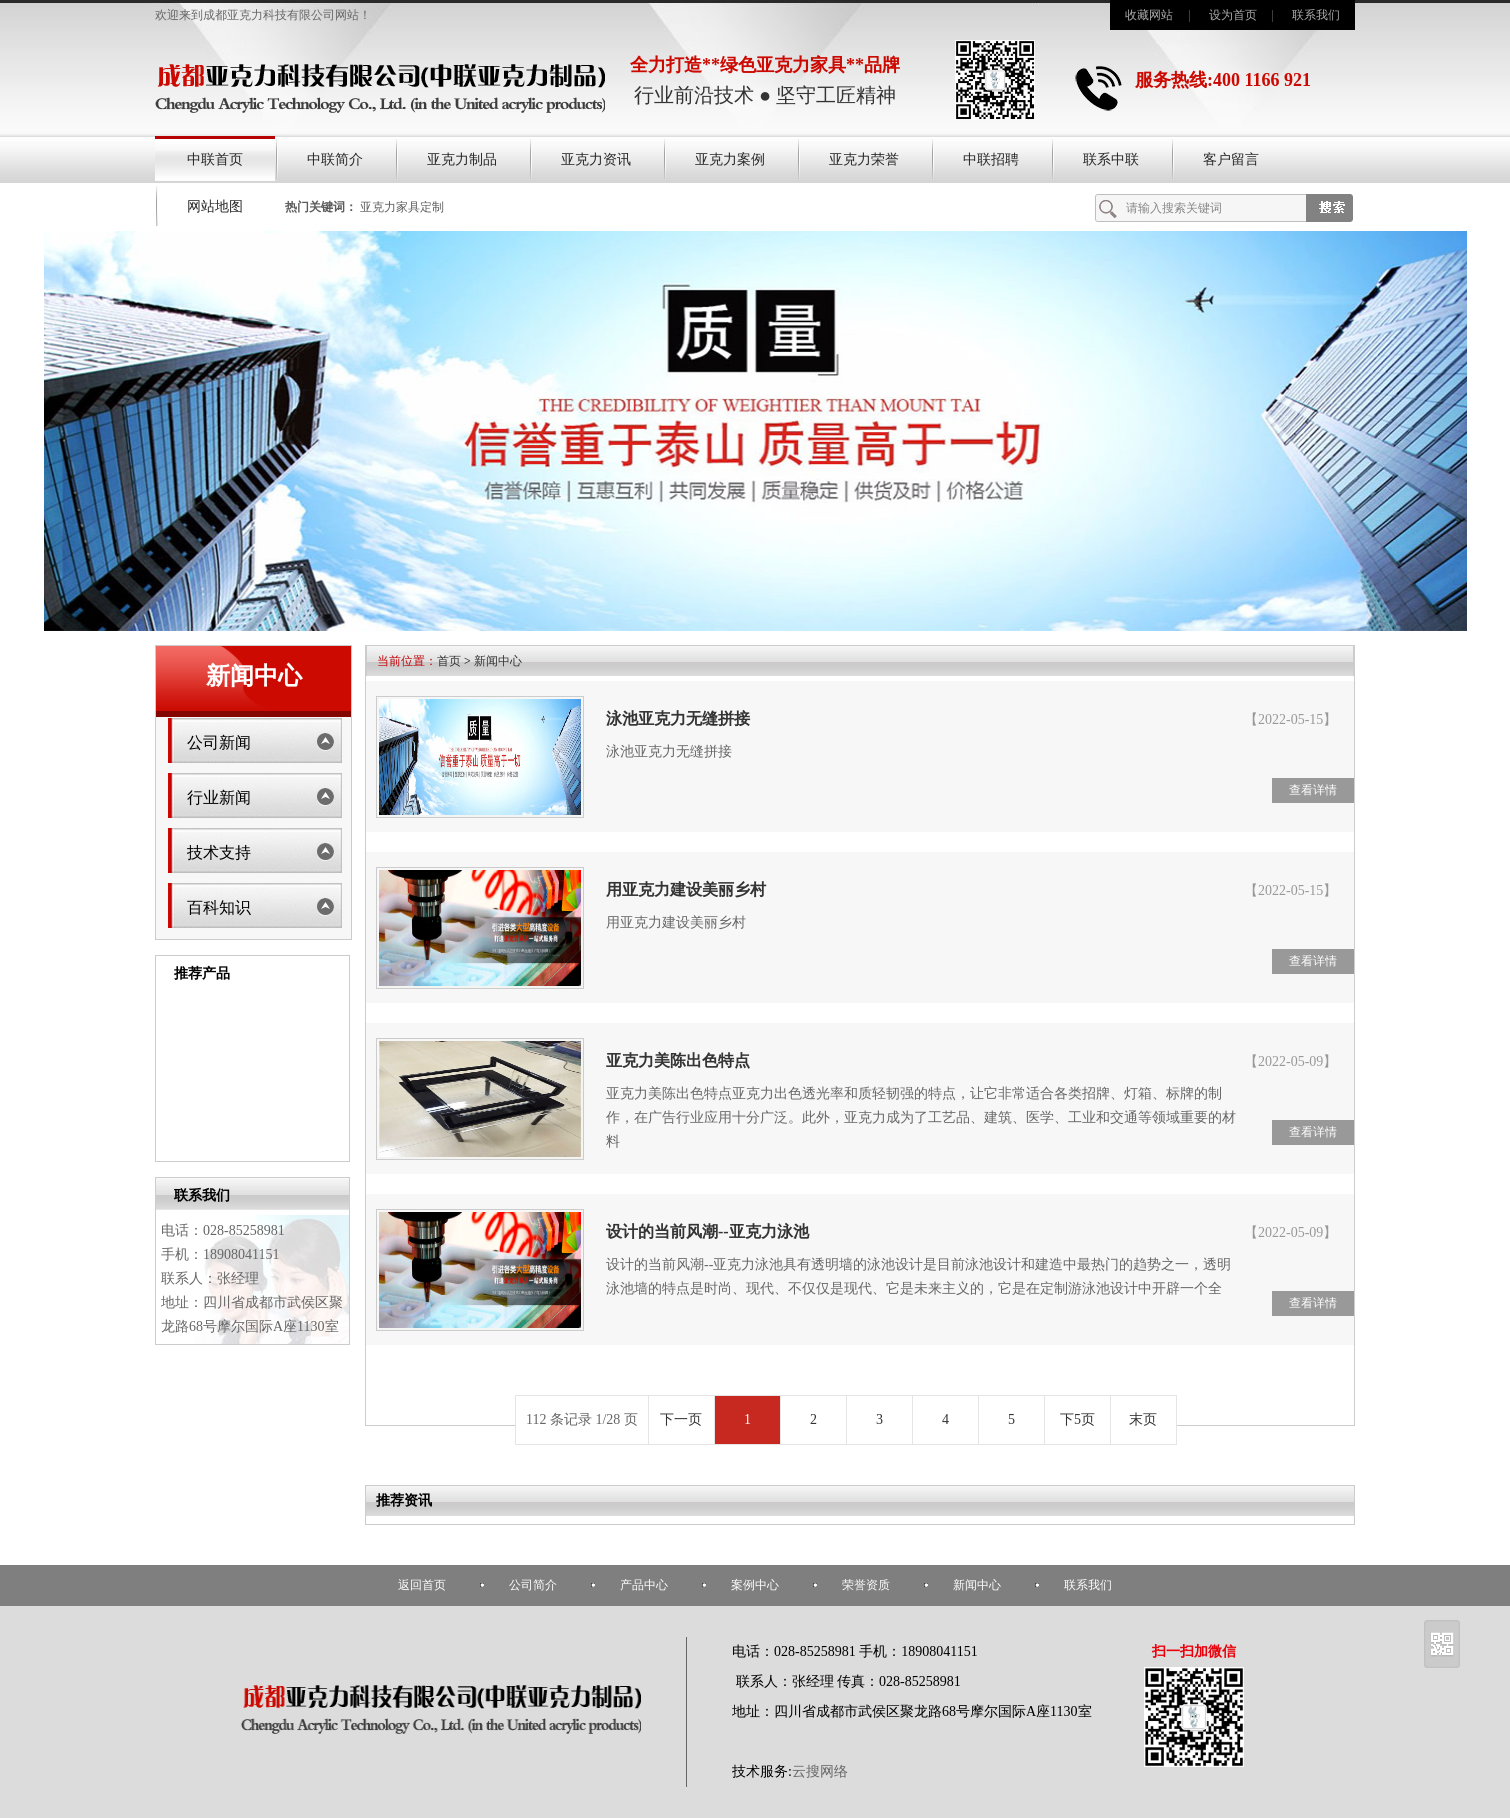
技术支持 (219, 852)
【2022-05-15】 (1290, 719)
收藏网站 (1149, 15)
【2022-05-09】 (1290, 1061)
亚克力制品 (462, 159)
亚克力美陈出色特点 (678, 1060)
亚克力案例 (730, 159)
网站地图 (215, 206)
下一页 (681, 1419)
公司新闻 (219, 742)
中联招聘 (991, 159)
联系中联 (1111, 159)
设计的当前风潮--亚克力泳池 (707, 1231)
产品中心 (644, 1585)
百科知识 (219, 907)
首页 (449, 661)
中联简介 (335, 159)
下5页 (1077, 1419)
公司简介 (533, 1585)
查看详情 (1313, 790)
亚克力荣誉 (864, 159)
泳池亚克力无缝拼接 (678, 718)
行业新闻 (219, 797)
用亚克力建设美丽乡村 (686, 889)
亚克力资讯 (596, 159)
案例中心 (755, 1585)
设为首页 (1233, 15)
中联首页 (215, 159)
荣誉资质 (866, 1585)
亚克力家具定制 (402, 207)
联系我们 (1316, 15)
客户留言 (1231, 159)
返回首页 (422, 1585)
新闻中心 (498, 661)
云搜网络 (820, 1771)
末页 (1143, 1419)
